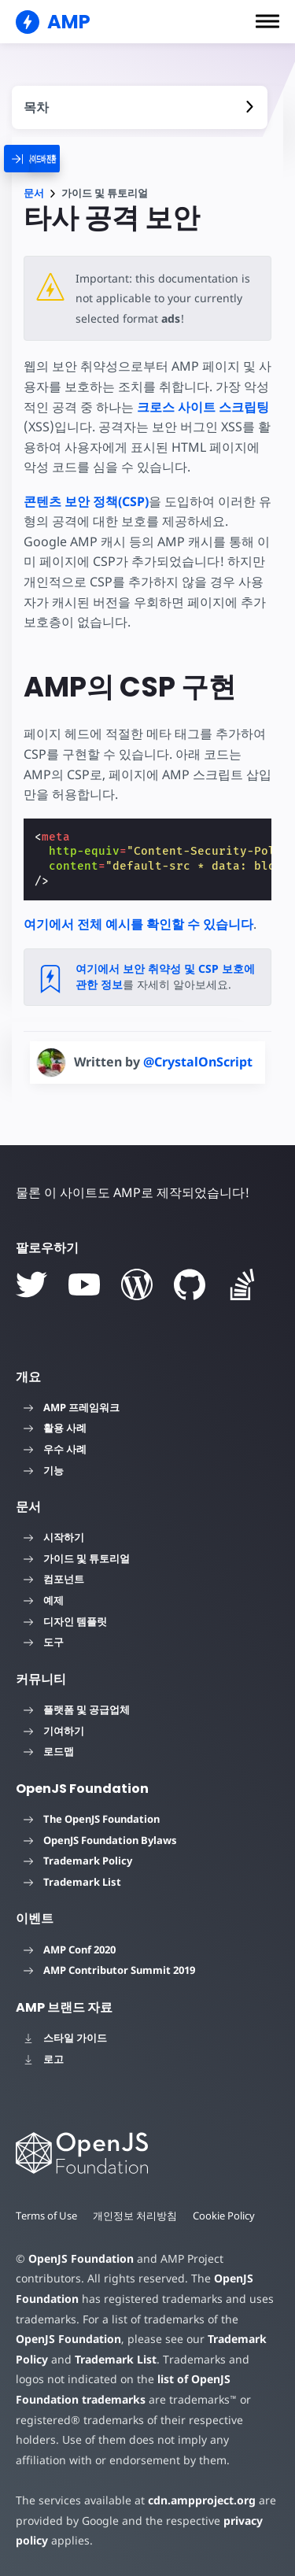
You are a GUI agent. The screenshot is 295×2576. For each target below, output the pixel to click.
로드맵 (49, 1751)
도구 (44, 1642)
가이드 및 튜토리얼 (77, 1558)
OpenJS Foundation (80, 2258)
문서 (34, 193)
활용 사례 (55, 1428)
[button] (267, 21)
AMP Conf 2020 (70, 1949)
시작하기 (54, 1537)
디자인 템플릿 (65, 1621)
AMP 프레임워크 (72, 1407)
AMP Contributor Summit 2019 (109, 1970)
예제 (44, 1600)
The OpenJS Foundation (92, 1819)
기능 (44, 1470)
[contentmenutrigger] (140, 107)
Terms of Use (47, 2215)
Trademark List (72, 1882)
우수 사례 (55, 1449)
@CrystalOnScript (198, 1061)
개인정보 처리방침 (136, 2215)
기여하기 (54, 1731)
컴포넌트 (54, 1579)
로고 (44, 2059)
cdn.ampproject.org (197, 2500)
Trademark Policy (78, 1860)
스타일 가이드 (65, 2038)
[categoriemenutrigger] (50, 158)
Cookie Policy (225, 2215)
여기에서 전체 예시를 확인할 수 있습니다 (138, 924)
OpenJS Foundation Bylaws (100, 1840)
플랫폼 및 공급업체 (77, 1709)
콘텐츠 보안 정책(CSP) (86, 501)
